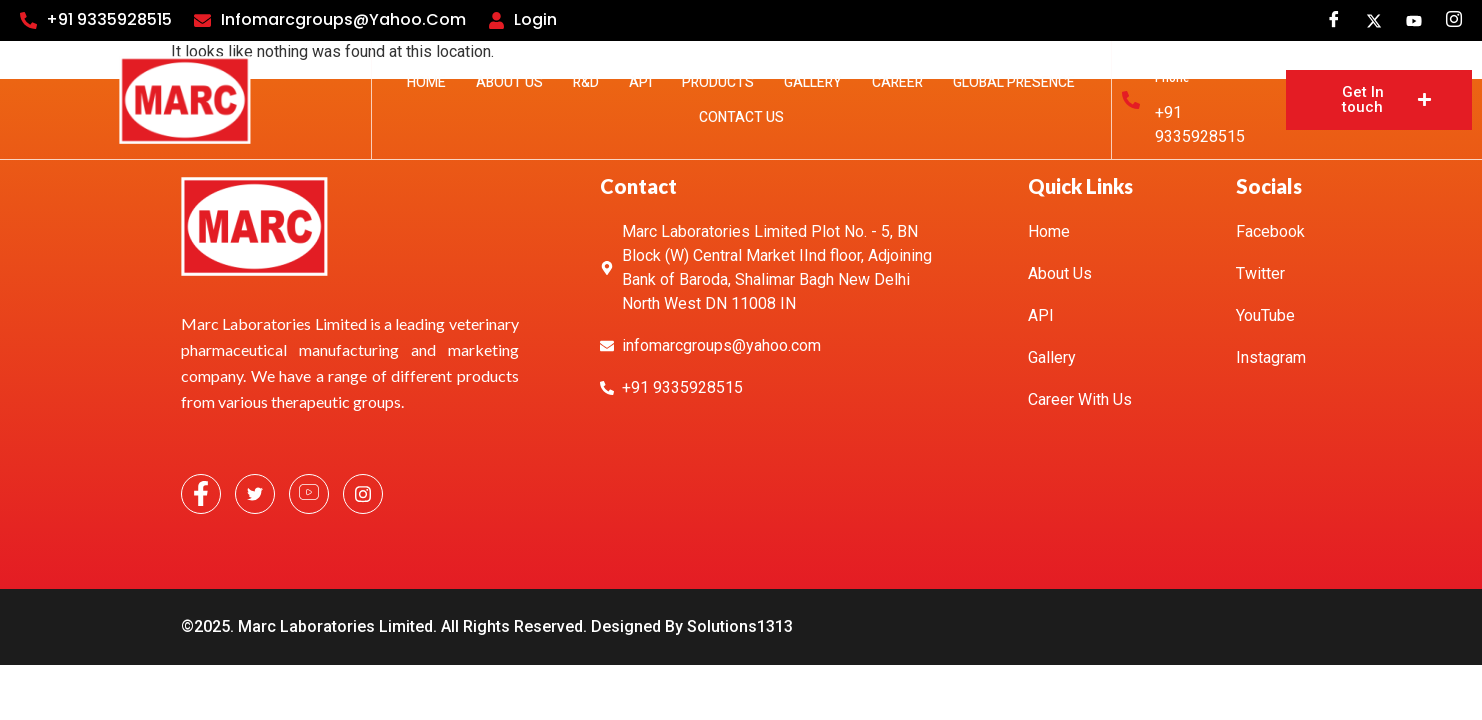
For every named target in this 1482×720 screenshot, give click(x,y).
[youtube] (1414, 20)
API (640, 82)
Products (718, 82)
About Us (509, 82)
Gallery (813, 82)
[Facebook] (1334, 20)
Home (426, 82)
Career (897, 82)
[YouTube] (309, 494)
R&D (586, 82)
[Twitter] (1374, 20)
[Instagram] (1454, 20)
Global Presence (1014, 82)
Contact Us (741, 117)
